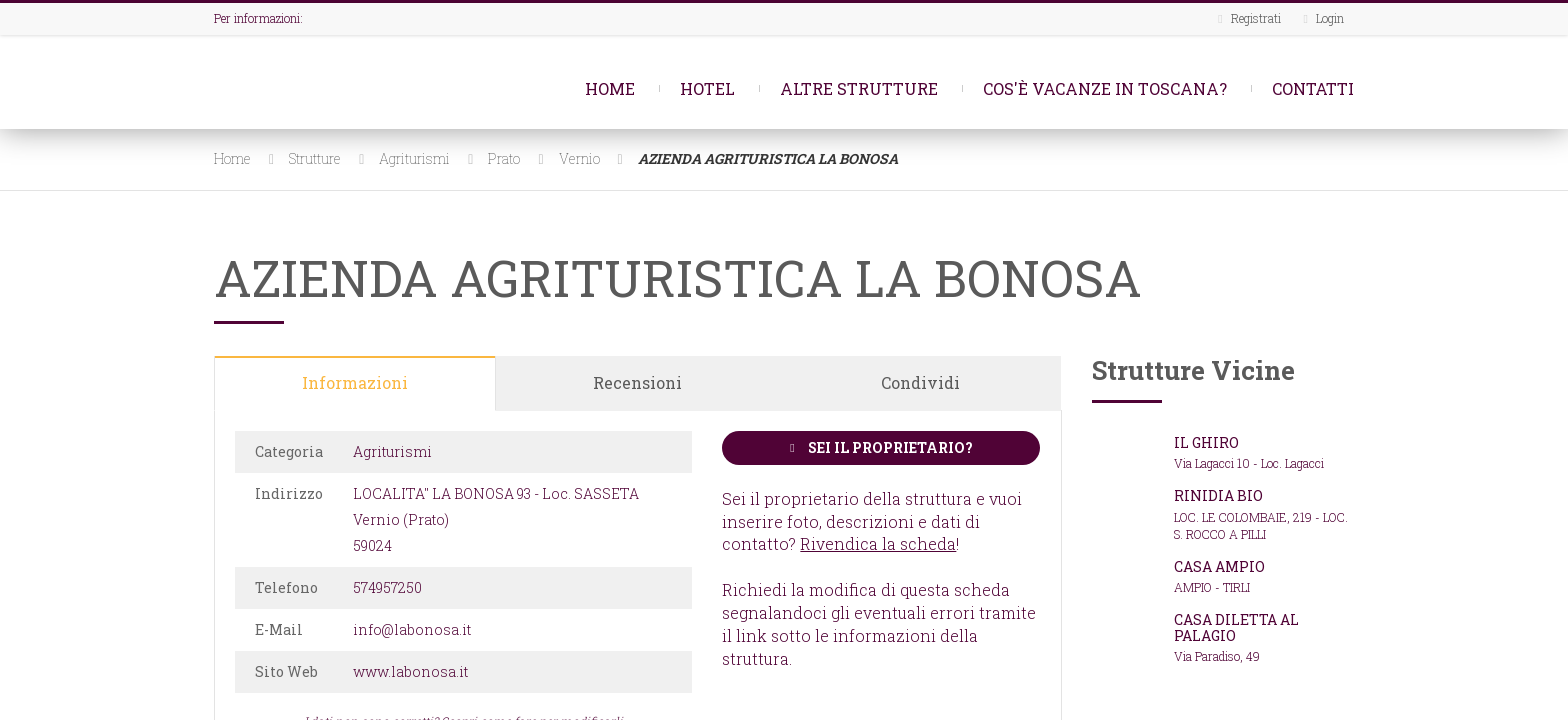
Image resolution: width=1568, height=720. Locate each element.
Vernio (579, 158)
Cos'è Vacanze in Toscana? (1105, 88)
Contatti (1313, 88)
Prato (504, 158)
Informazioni (355, 382)
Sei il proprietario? (881, 447)
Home (610, 88)
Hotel (707, 88)
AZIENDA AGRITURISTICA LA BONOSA (768, 158)
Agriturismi (414, 158)
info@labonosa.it (412, 629)
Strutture (315, 158)
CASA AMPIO (1219, 566)
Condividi (920, 382)
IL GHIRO (1206, 442)
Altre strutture (859, 88)
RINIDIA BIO (1218, 495)
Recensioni (637, 382)
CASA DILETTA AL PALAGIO (1236, 627)
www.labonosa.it (410, 671)
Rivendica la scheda (878, 543)
